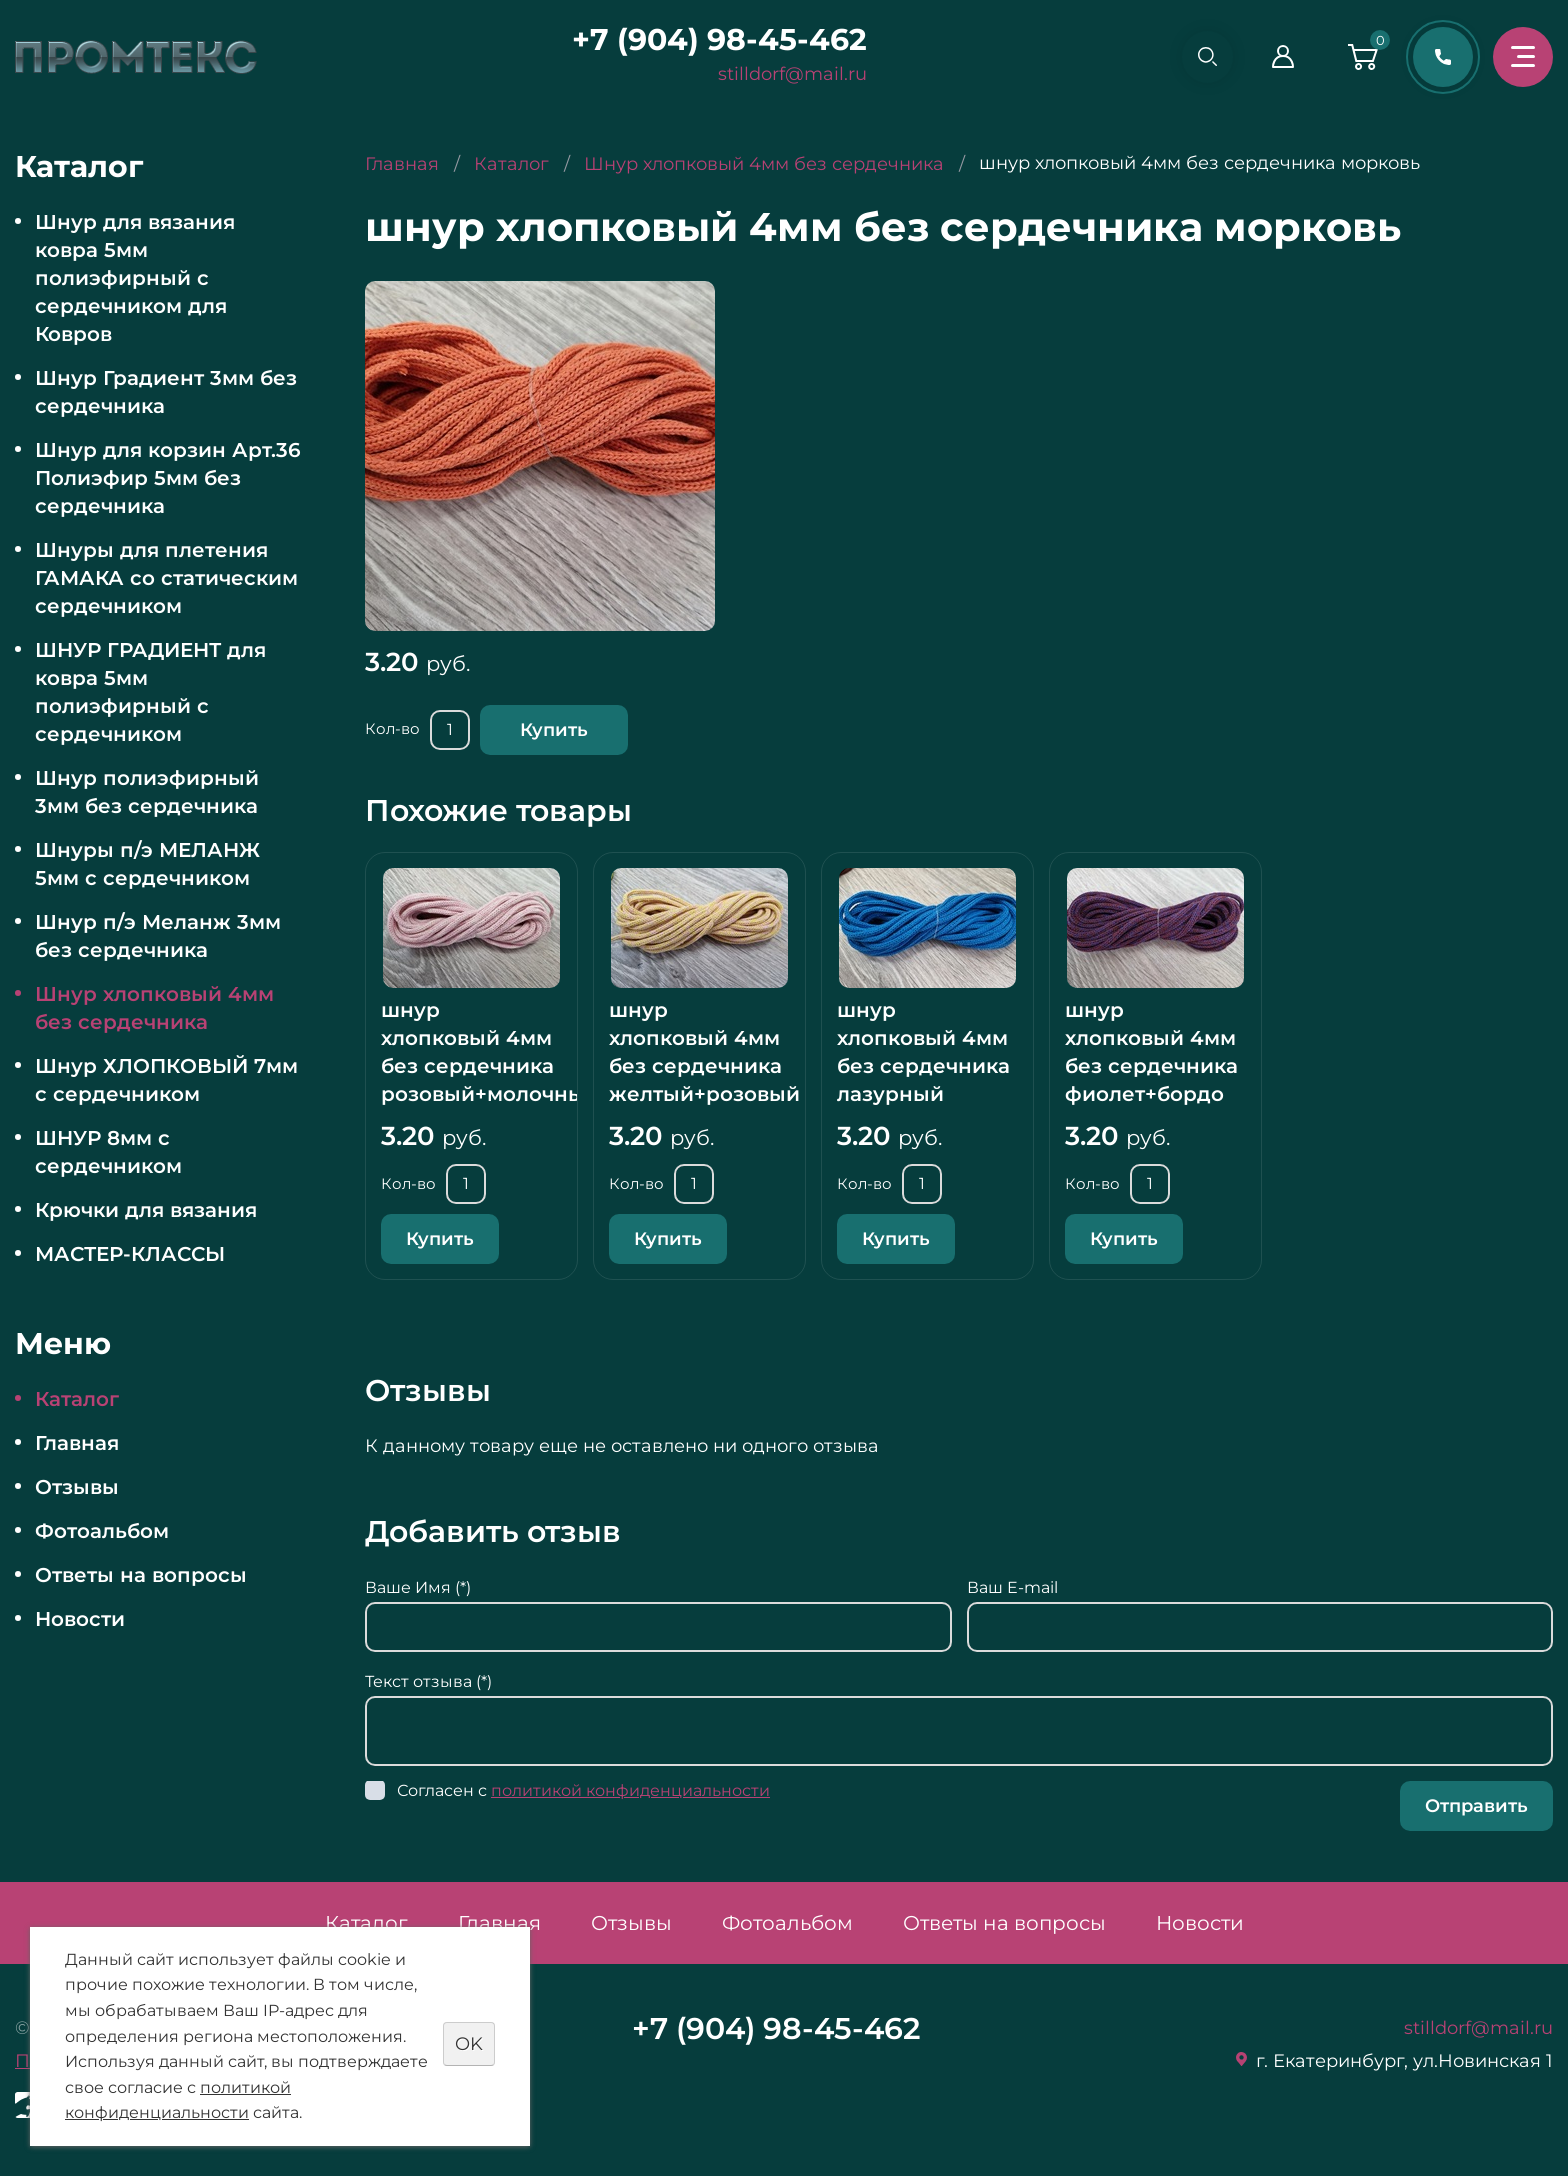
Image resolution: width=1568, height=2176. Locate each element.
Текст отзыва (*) (428, 1681)
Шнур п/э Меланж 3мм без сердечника (158, 936)
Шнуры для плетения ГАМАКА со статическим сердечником (166, 578)
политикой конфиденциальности (630, 1790)
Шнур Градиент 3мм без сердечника (166, 392)
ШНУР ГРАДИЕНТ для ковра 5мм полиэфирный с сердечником (150, 692)
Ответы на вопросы (141, 1575)
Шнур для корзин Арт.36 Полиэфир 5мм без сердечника (168, 478)
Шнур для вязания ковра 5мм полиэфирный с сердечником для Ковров (135, 278)
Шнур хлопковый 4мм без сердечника (154, 1008)
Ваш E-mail (1012, 1587)
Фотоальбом (102, 1531)
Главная (77, 1443)
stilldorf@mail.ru (788, 74)
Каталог (77, 1399)
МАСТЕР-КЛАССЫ (130, 1254)
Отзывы (77, 1487)
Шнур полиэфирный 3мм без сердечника (147, 792)
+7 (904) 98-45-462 (715, 39)
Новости (80, 1619)
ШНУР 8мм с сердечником (108, 1152)
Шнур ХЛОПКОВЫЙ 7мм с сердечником (166, 1080)
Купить (554, 730)
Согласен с (583, 1790)
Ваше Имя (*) (418, 1587)
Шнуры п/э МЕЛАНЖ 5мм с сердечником (147, 864)
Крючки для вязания (146, 1210)
